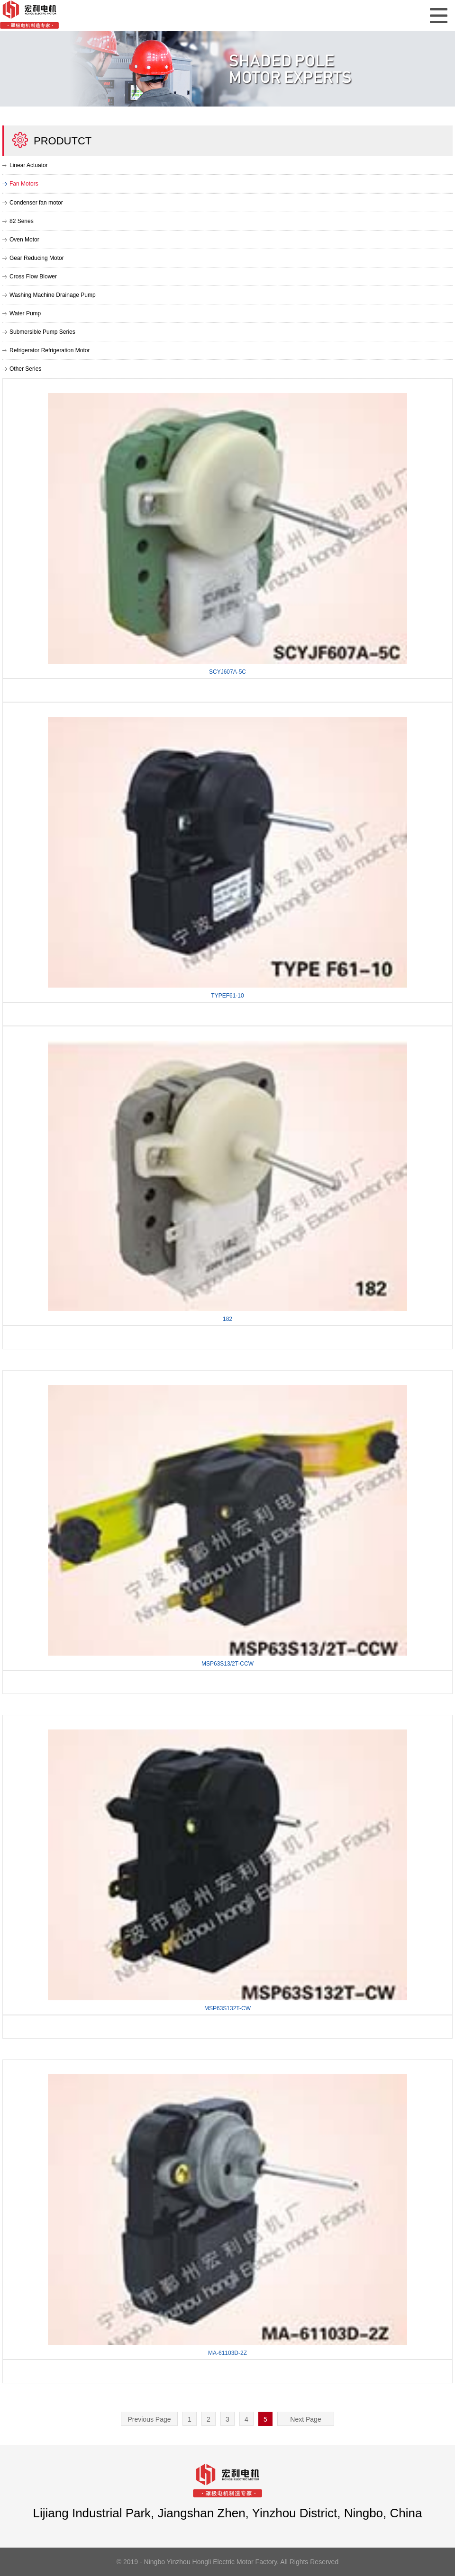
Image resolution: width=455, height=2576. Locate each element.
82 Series (21, 221)
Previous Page (149, 2419)
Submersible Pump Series (42, 332)
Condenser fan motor (36, 202)
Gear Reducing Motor (36, 258)
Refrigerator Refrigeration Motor (49, 350)
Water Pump (25, 313)
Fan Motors (23, 183)
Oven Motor (24, 239)
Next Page (305, 2419)
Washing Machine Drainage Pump (52, 295)
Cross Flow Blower (33, 276)
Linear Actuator (28, 165)
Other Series (25, 368)
